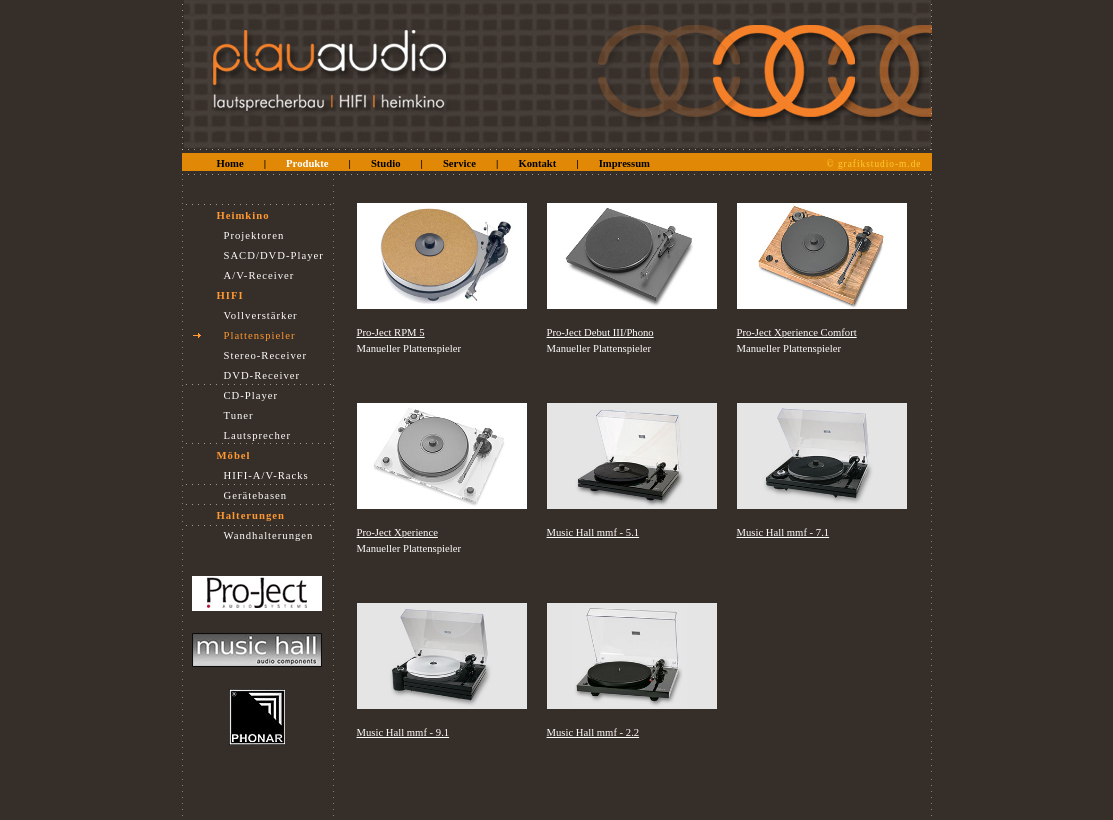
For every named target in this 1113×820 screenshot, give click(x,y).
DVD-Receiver (262, 375)
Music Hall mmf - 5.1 (593, 532)
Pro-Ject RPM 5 (391, 332)
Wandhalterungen (269, 535)
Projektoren (254, 235)
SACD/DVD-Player (274, 255)
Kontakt (537, 163)
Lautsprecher (258, 435)
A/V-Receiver (259, 275)
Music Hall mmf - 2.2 (593, 732)
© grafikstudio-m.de (874, 164)
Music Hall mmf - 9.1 (403, 732)
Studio (386, 163)
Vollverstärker (261, 315)
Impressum (624, 163)
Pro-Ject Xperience (397, 532)
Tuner (239, 415)
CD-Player (251, 395)
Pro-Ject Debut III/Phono (600, 332)
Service (459, 163)
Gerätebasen (256, 495)
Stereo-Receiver (266, 355)
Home (230, 163)
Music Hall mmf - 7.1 (783, 532)
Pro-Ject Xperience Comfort (797, 332)
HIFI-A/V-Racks (266, 475)
